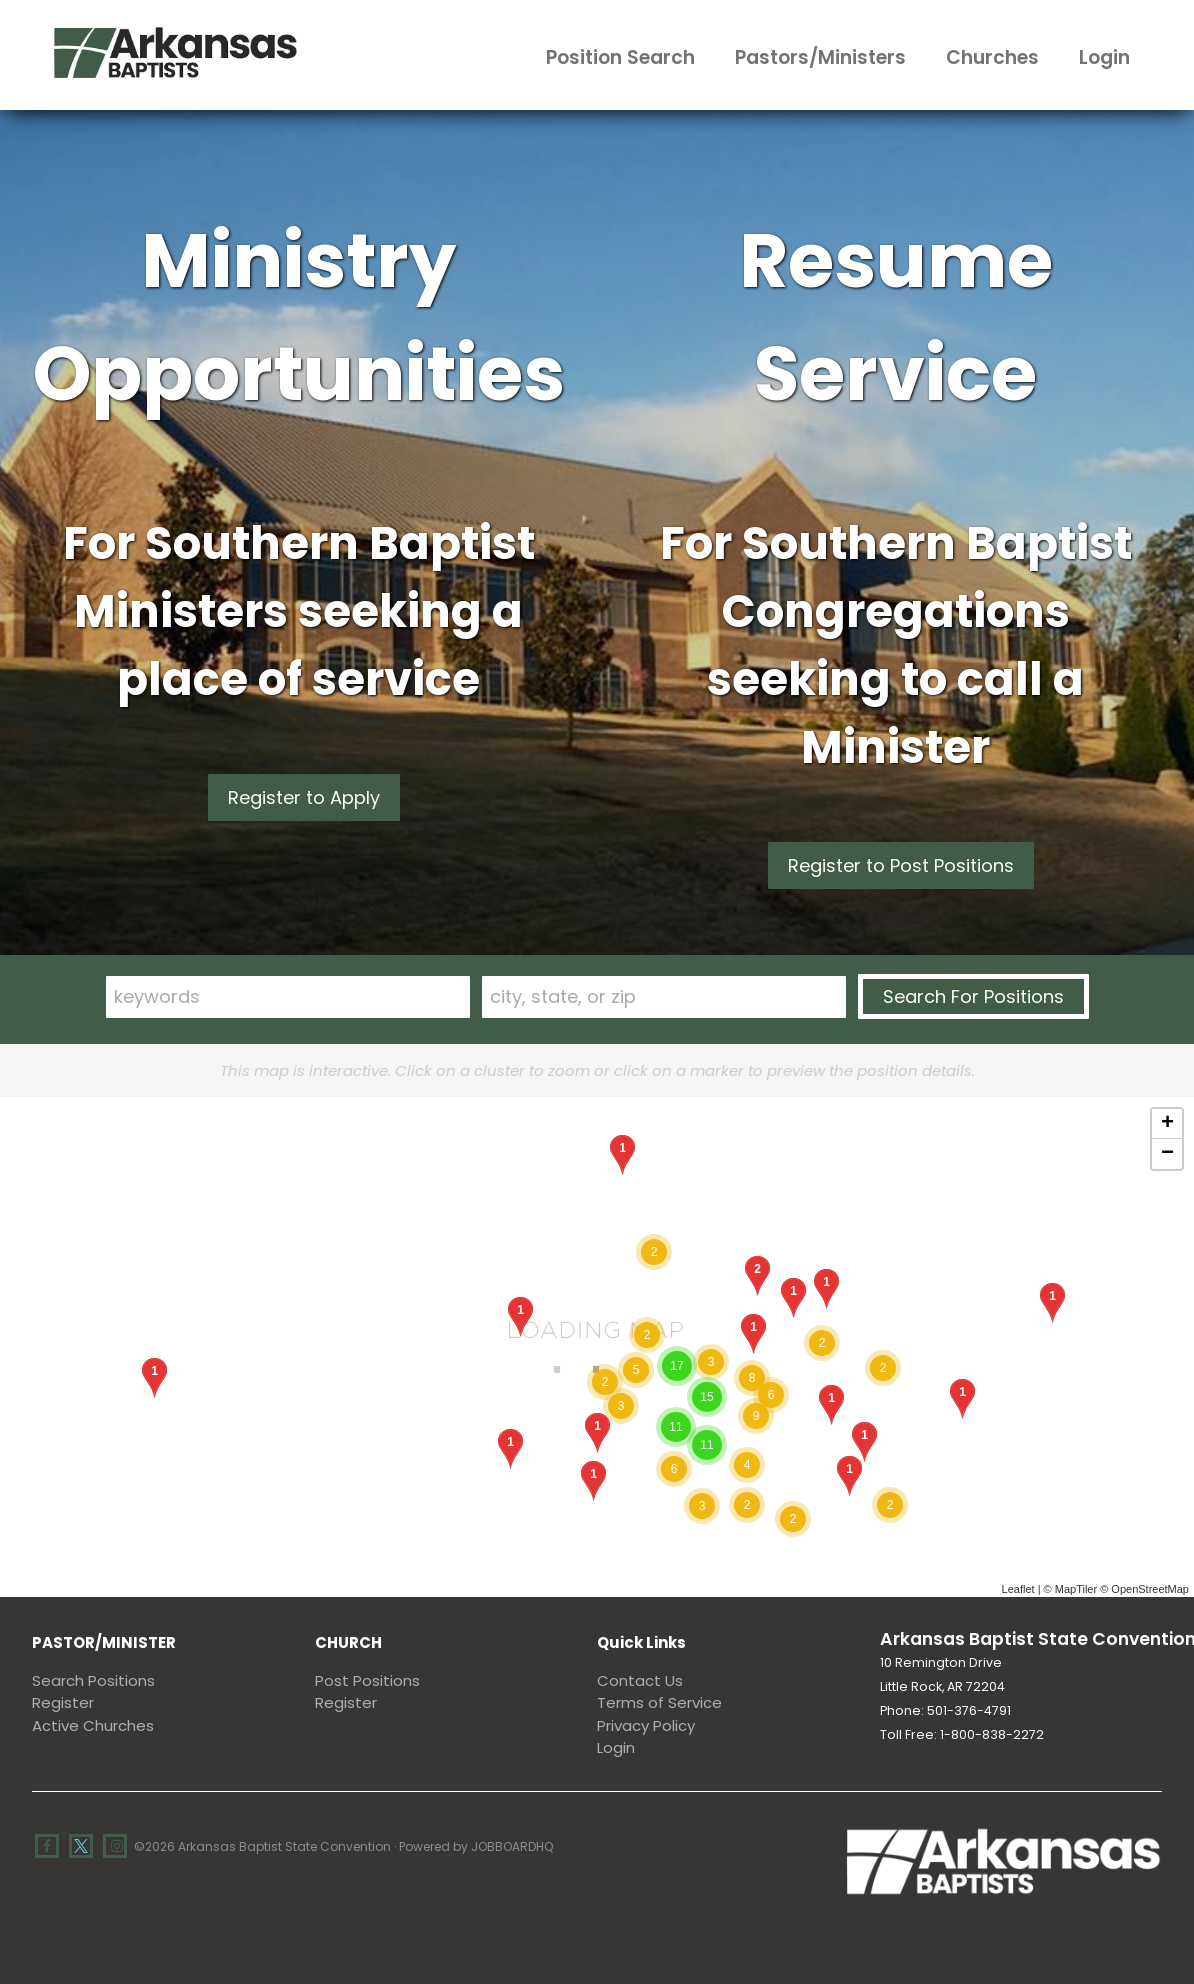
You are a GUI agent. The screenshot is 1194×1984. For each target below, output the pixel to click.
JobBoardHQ (512, 1846)
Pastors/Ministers (820, 57)
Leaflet (1018, 1589)
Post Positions (367, 1680)
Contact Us (640, 1680)
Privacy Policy (646, 1725)
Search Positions (93, 1680)
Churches (992, 57)
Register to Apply (304, 797)
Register (63, 1702)
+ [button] (1167, 1124)
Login (1104, 57)
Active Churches (93, 1725)
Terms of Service (659, 1702)
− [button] (1167, 1154)
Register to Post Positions (901, 865)
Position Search (620, 57)
